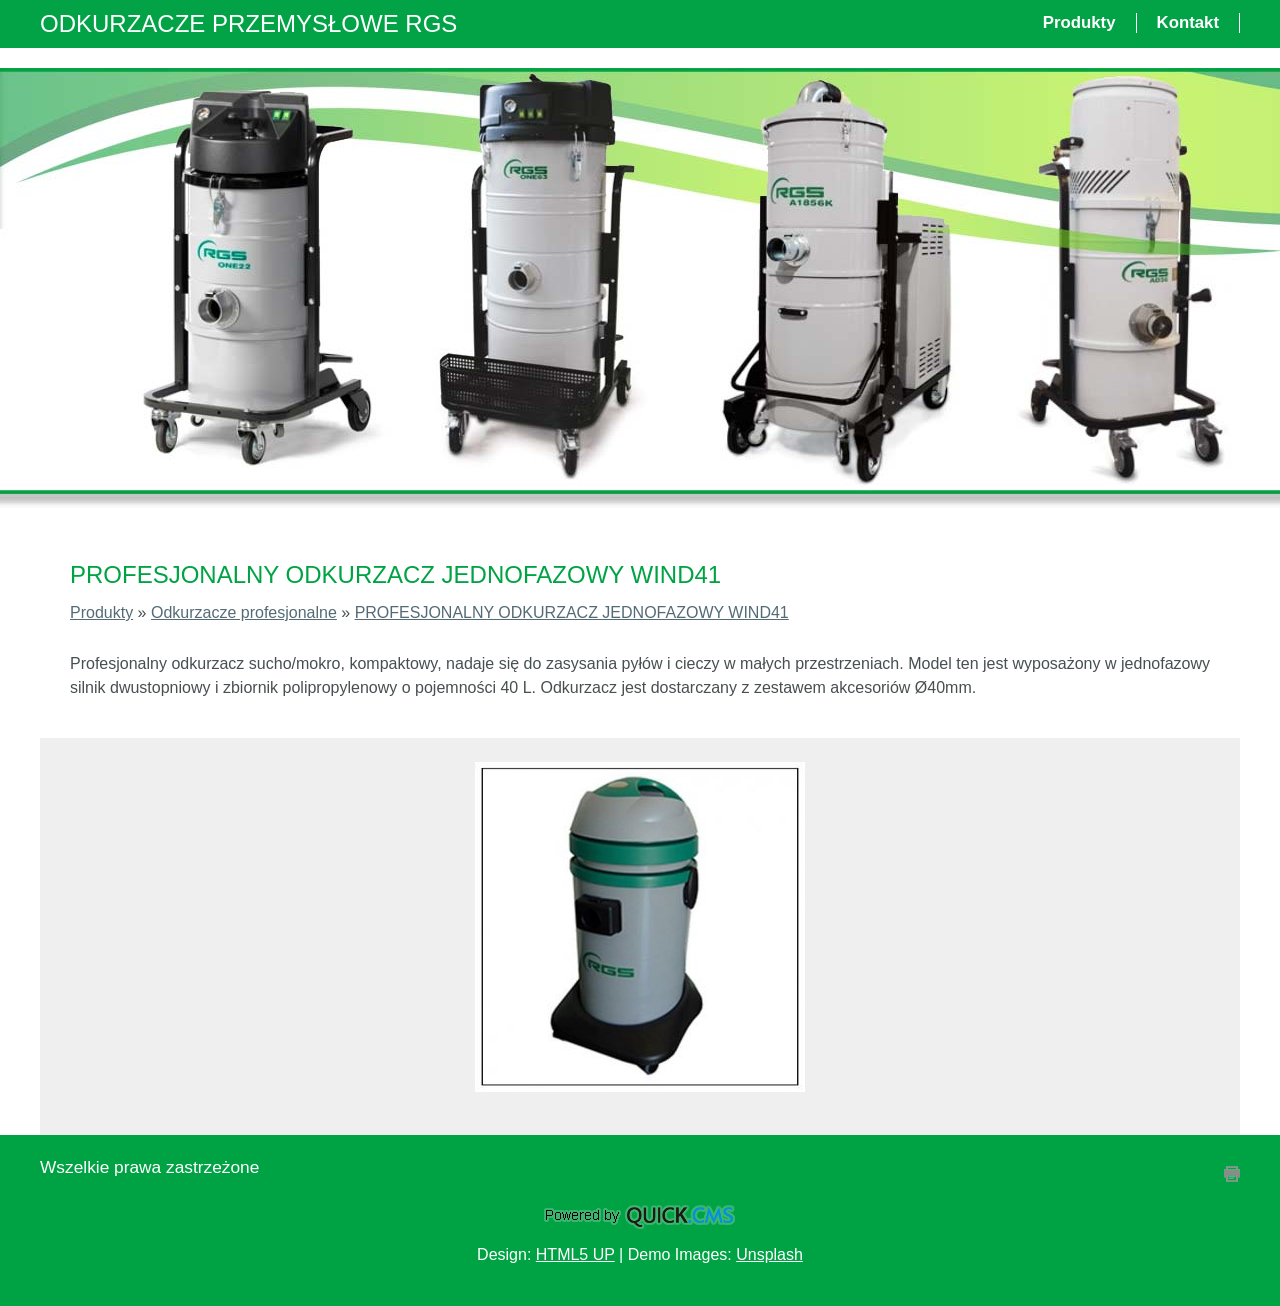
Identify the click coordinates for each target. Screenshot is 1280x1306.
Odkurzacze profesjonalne (244, 612)
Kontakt (1188, 22)
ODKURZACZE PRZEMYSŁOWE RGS (248, 23)
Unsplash (769, 1254)
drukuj (1232, 1174)
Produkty (1079, 22)
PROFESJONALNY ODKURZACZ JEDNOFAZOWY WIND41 (572, 612)
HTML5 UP (575, 1254)
